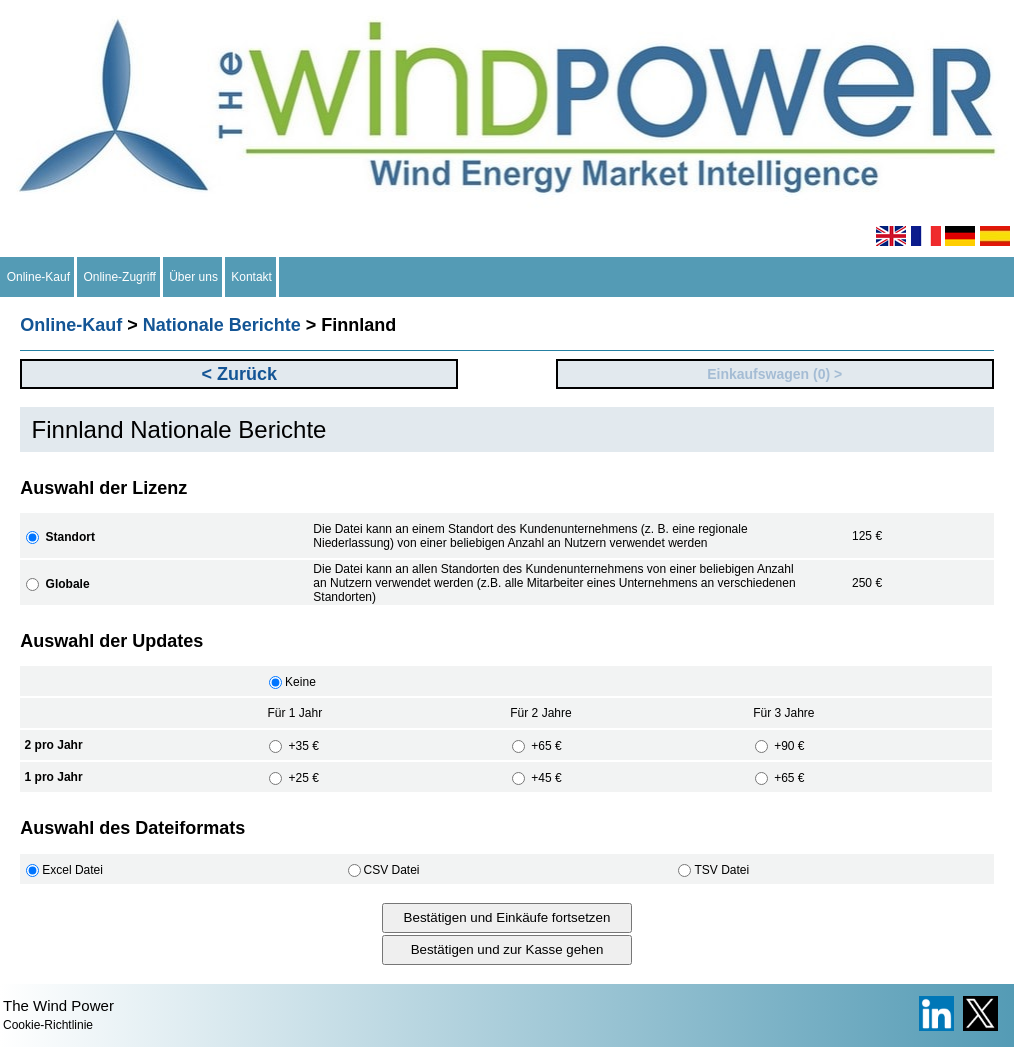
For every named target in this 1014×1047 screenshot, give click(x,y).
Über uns (194, 277)
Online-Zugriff (120, 277)
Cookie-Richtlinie (48, 1025)
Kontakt (252, 277)
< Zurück (240, 374)
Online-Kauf (38, 277)
